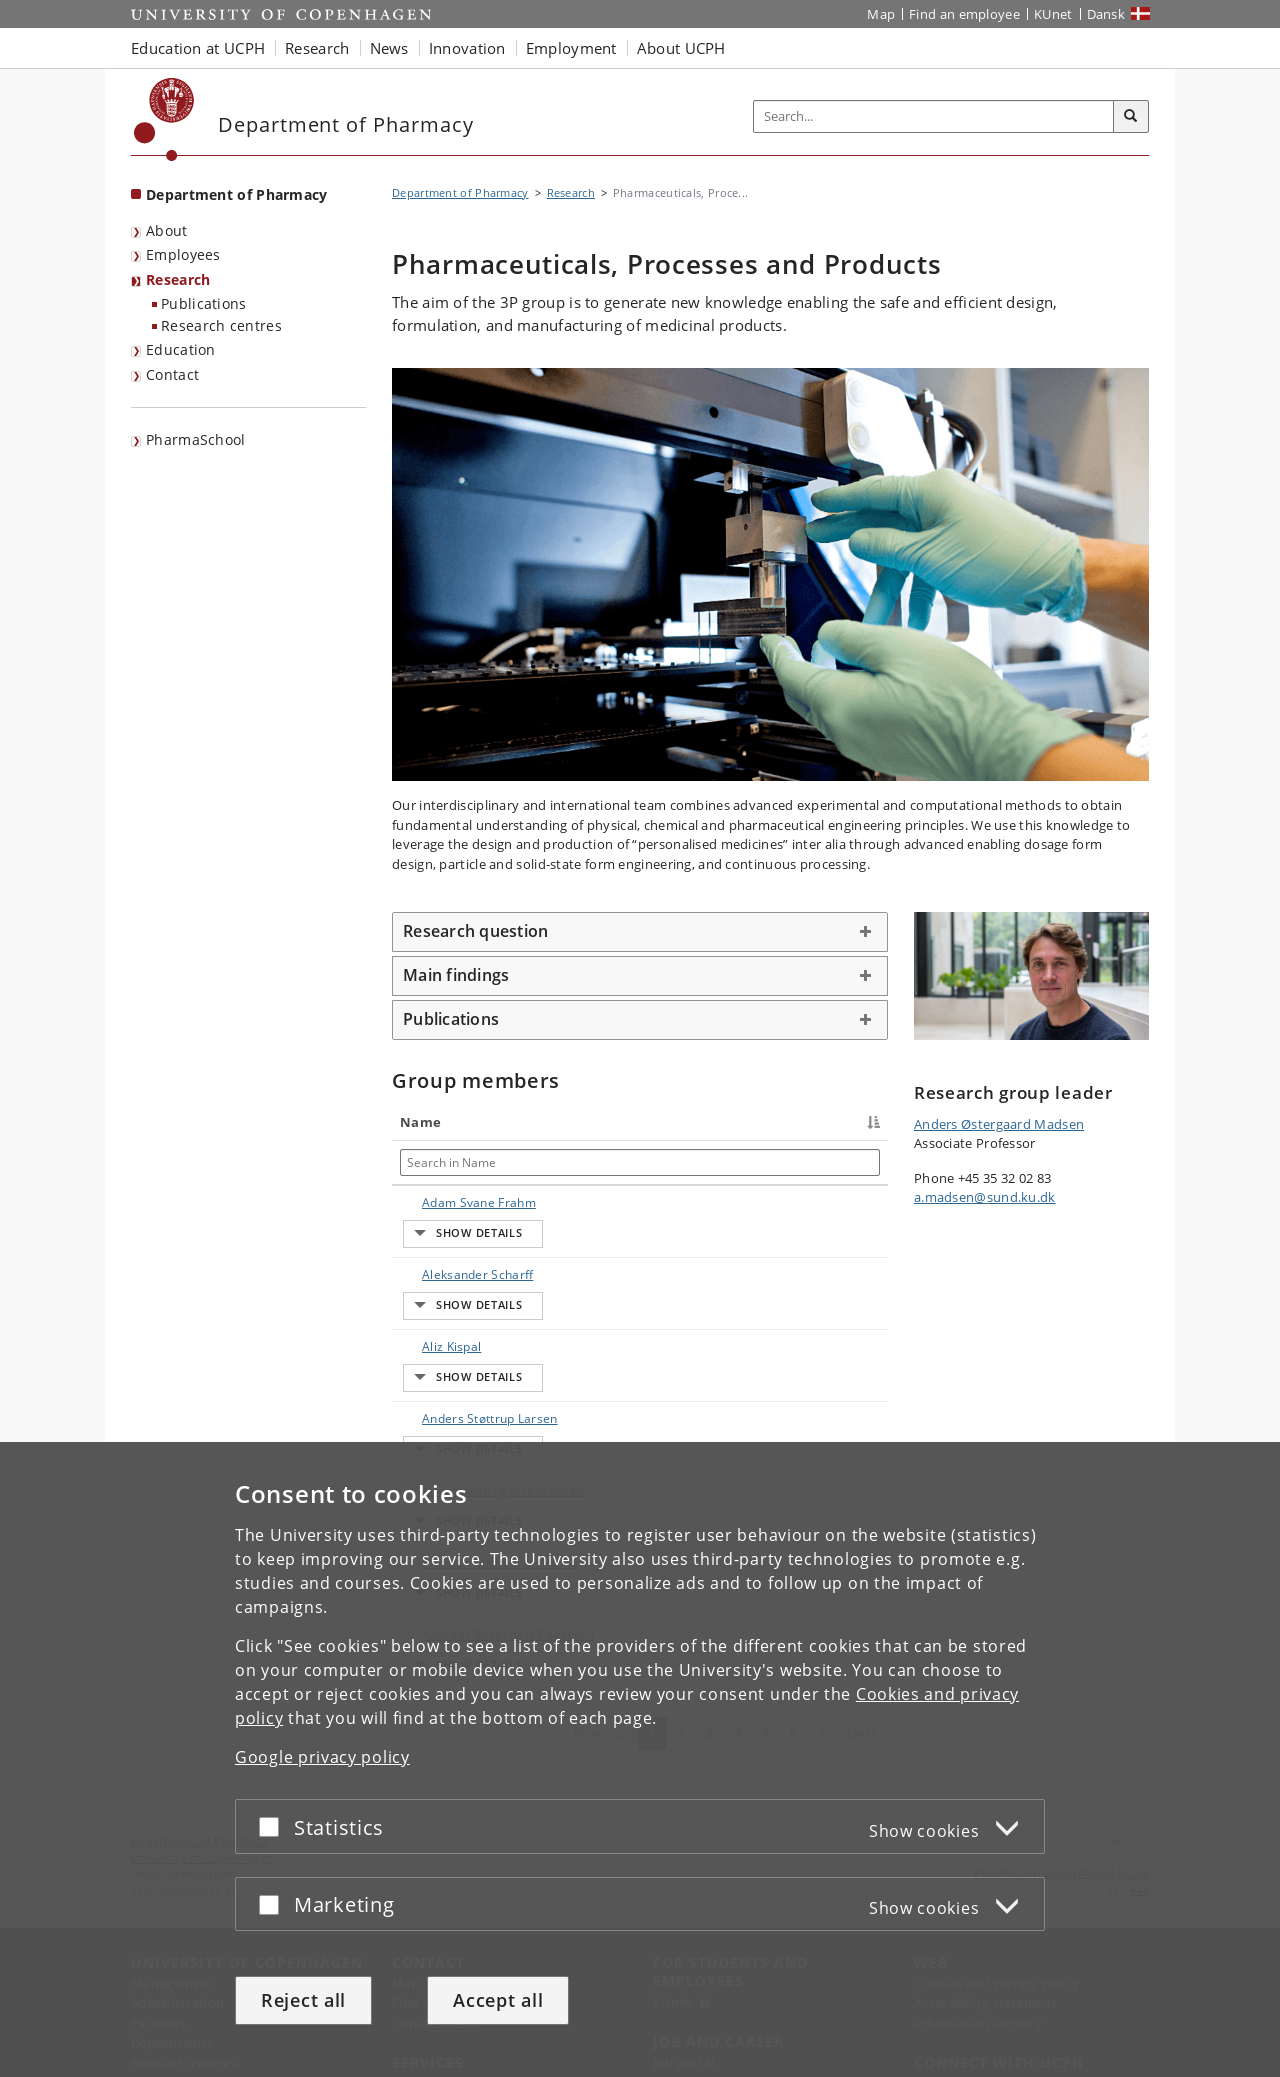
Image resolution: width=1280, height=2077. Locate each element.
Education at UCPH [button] (198, 48)
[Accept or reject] (274, 1826)
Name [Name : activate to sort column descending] (420, 1122)
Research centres (221, 325)
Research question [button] (475, 931)
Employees (183, 254)
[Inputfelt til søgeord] (934, 116)
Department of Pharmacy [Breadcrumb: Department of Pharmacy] (460, 192)
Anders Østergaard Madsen (435, 1414)
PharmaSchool (196, 439)
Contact (172, 374)
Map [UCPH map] (881, 14)
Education (181, 349)
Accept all (498, 2000)
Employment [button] (571, 48)
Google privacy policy (322, 1757)
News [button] (389, 48)
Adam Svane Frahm (438, 1211)
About (167, 230)
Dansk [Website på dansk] (1106, 14)
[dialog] (640, 1759)
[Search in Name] (454, 1162)
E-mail (856, 1202)
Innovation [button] (467, 48)
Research (178, 279)
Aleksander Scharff (435, 1264)
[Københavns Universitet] (164, 119)
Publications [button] (451, 1019)
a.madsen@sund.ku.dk (985, 1197)
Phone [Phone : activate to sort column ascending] (700, 1122)
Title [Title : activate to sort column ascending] (540, 1122)
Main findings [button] (456, 975)
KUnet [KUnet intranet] (1053, 14)
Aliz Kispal (431, 1308)
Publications (204, 303)
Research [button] (317, 48)
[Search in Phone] (749, 1162)
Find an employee (964, 14)
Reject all (303, 2000)
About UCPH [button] (681, 48)
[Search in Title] (593, 1162)
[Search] (1131, 117)
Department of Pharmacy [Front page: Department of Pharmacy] (237, 194)
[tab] (640, 932)
